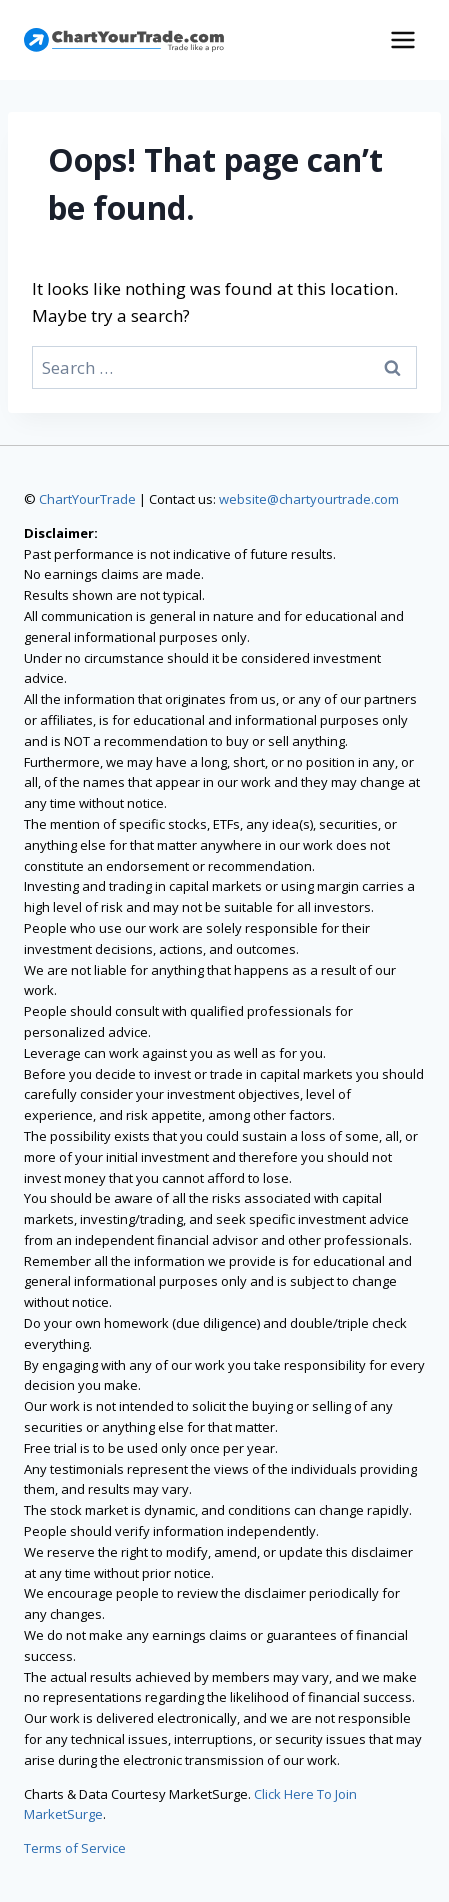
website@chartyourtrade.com (309, 499)
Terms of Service (75, 1848)
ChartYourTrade (87, 499)
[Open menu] (402, 39)
